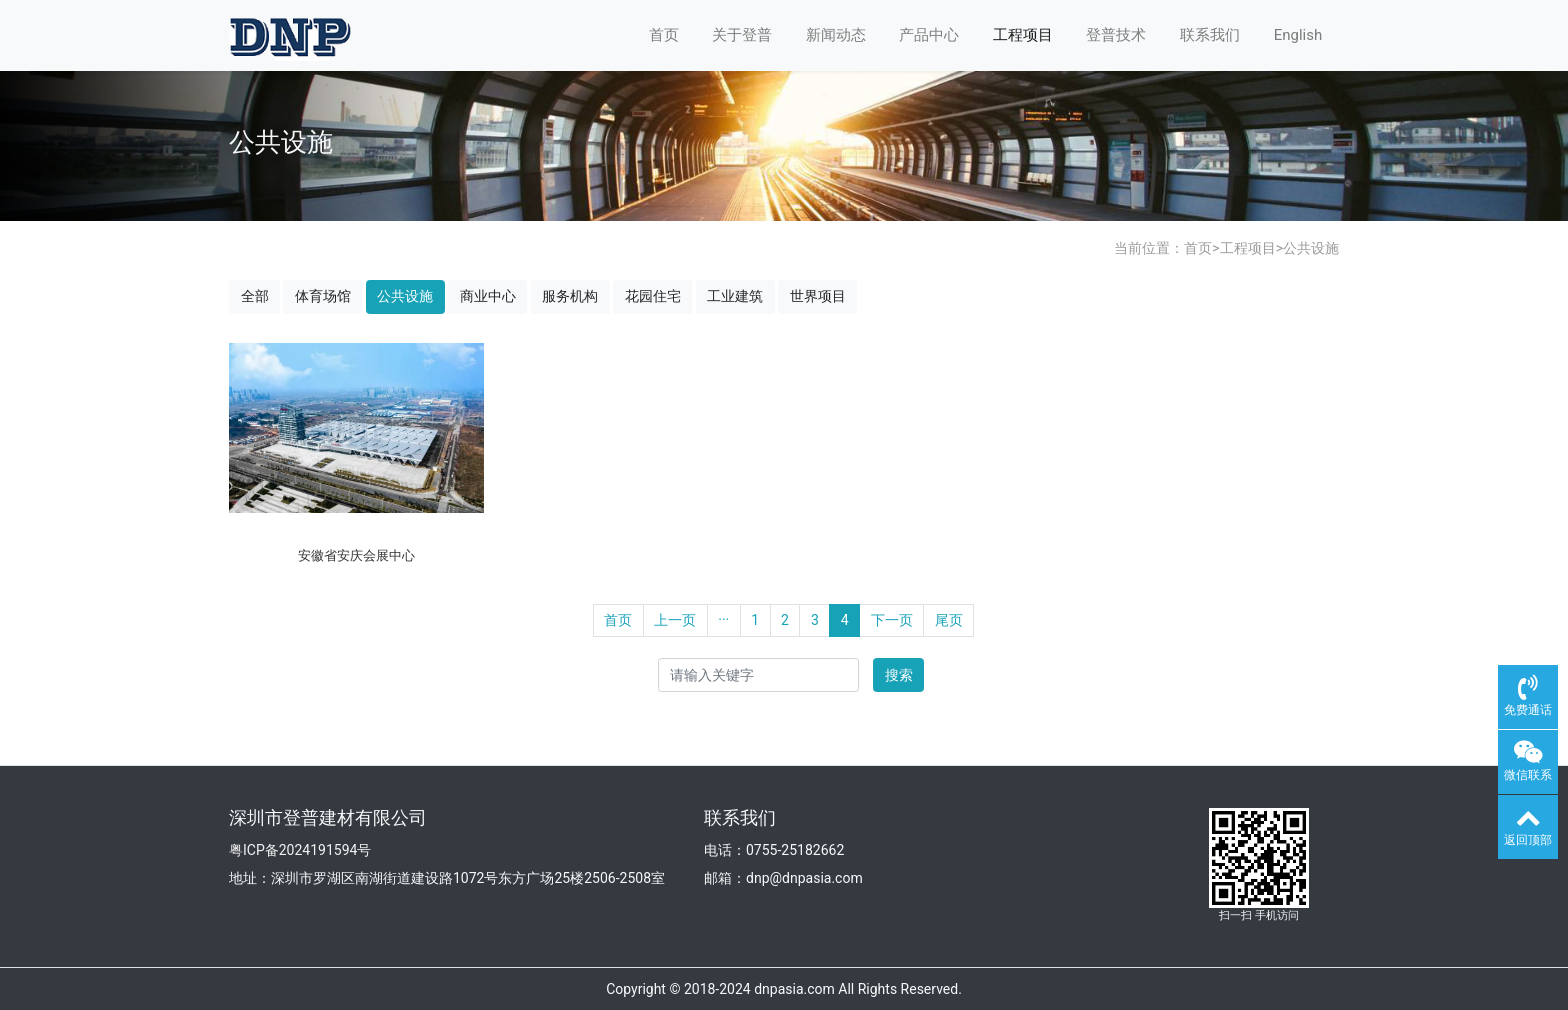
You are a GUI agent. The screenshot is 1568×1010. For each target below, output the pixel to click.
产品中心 (929, 35)
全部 (255, 296)
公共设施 (1311, 248)
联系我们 (1210, 35)
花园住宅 (653, 296)
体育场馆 (323, 296)
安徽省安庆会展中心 (356, 555)
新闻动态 (836, 35)
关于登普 (742, 35)
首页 (664, 35)
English (1298, 35)
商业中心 (488, 296)
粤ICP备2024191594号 (300, 850)
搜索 (899, 675)
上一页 (675, 620)
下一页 (892, 620)
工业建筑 (735, 296)
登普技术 (1116, 35)
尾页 (949, 620)
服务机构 (570, 296)
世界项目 (818, 296)
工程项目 (1023, 35)
